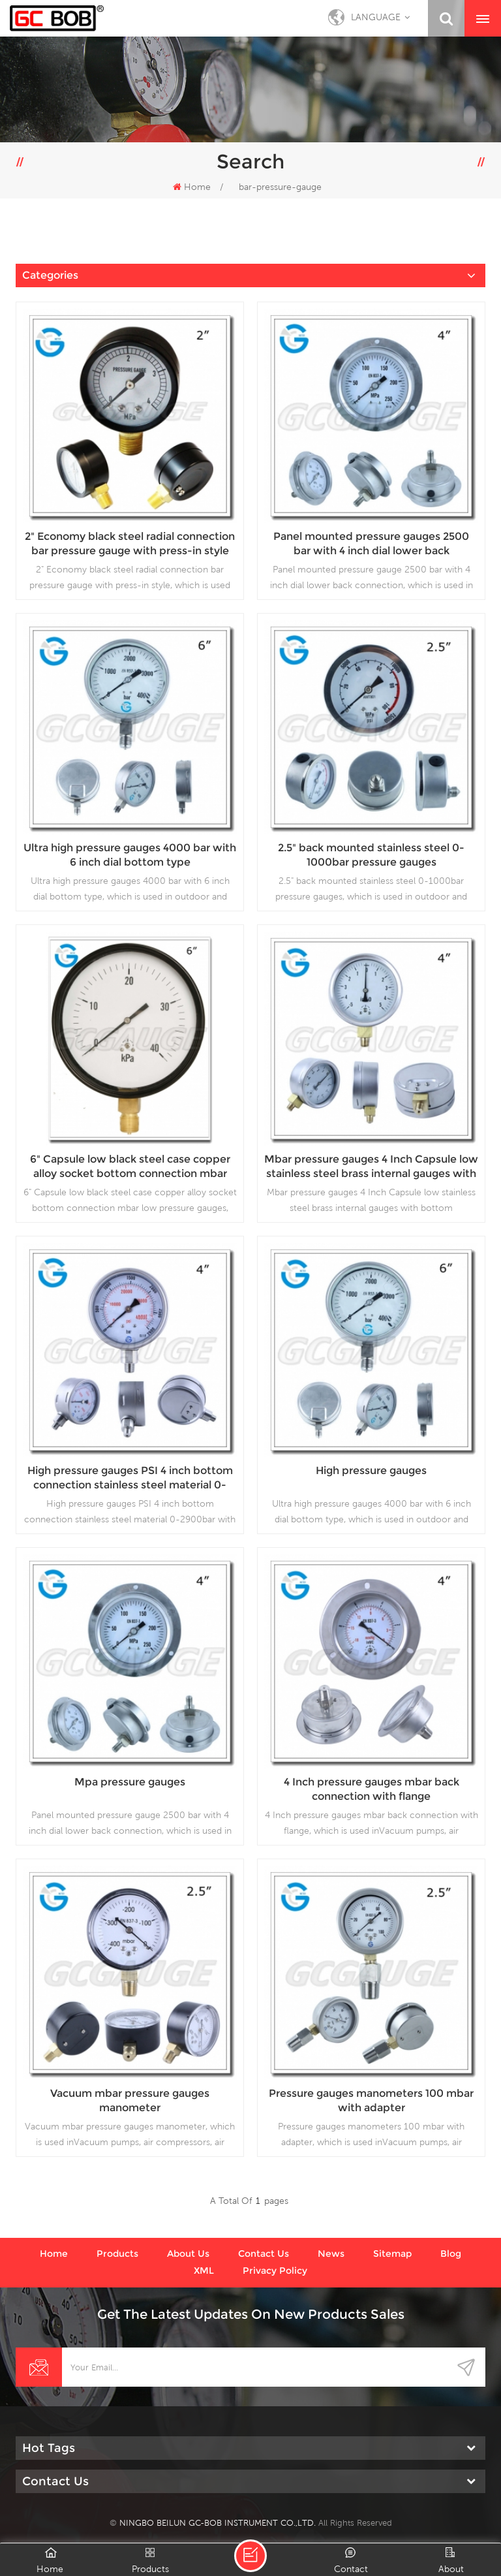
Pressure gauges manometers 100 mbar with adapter (371, 2100)
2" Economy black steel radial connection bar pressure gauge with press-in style (130, 543)
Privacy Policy (275, 2270)
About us (188, 2253)
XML (204, 2270)
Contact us (263, 2253)
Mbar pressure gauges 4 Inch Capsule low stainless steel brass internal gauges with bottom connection (371, 1167)
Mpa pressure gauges (129, 1782)
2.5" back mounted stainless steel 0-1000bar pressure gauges (371, 854)
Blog (450, 2253)
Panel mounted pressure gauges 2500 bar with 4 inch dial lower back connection (371, 544)
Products (117, 2253)
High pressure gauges (371, 1470)
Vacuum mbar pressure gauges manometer (129, 2100)
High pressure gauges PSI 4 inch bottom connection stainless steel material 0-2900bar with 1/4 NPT (130, 1478)
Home (192, 186)
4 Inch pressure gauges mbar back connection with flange (371, 1789)
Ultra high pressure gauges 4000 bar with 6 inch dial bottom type (129, 854)
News (331, 2253)
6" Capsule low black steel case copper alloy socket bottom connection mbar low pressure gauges (130, 1167)
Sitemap (392, 2253)
